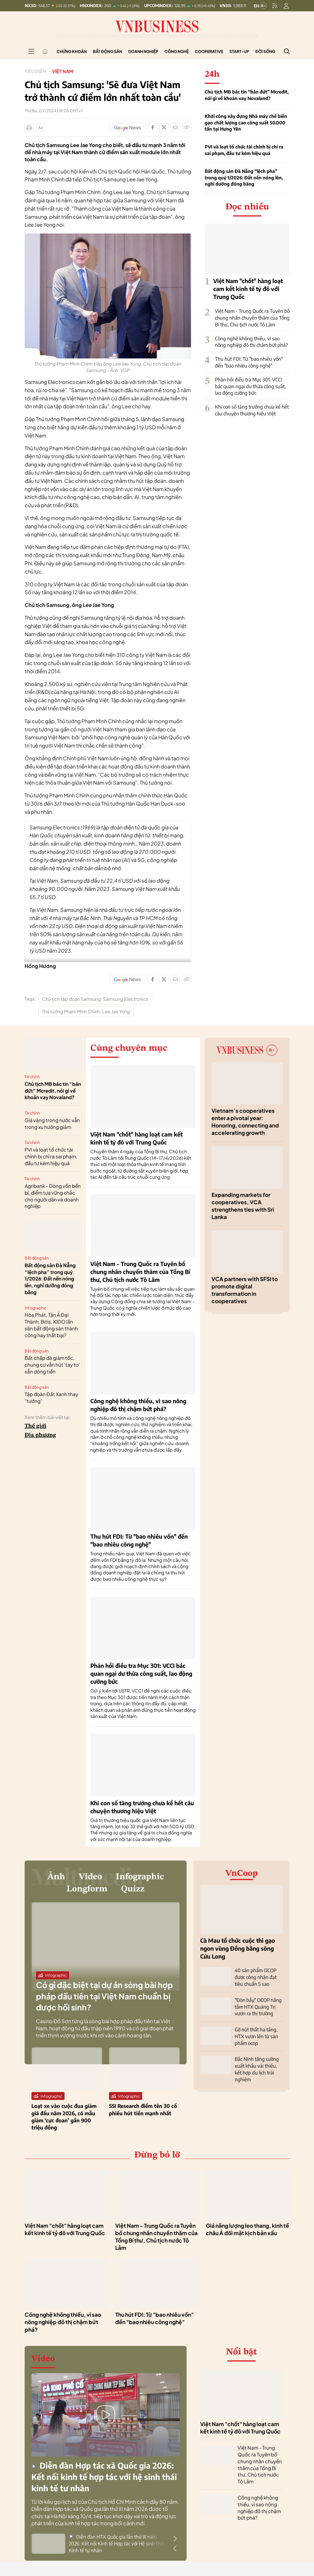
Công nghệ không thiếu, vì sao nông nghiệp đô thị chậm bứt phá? (251, 341)
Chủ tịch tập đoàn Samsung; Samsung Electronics (95, 999)
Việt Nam (62, 71)
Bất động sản (107, 51)
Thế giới (35, 1426)
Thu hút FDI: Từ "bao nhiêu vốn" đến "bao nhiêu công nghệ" (249, 362)
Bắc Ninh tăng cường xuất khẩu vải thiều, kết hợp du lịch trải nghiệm (257, 2069)
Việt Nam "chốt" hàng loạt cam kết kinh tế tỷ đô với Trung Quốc (248, 288)
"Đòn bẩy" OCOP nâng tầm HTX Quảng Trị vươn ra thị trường (258, 2007)
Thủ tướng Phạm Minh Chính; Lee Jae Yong (86, 1011)
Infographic (35, 1307)
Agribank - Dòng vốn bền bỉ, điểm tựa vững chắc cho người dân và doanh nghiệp (53, 1196)
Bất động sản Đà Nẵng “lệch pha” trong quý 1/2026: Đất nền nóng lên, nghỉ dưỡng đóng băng (244, 177)
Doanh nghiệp (143, 51)
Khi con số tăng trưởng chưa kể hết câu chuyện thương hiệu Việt (252, 410)
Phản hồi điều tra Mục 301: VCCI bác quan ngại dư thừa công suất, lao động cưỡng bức (250, 386)
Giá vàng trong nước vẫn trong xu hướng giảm (52, 1123)
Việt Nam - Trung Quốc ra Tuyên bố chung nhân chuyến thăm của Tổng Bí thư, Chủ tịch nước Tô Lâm (252, 318)
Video (89, 1877)
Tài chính (32, 1076)
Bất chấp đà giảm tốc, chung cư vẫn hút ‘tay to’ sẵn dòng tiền (52, 1365)
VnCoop (242, 1873)
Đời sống (265, 51)
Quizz (135, 1891)
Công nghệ (177, 51)
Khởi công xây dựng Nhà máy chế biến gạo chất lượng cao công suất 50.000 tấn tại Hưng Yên (246, 122)
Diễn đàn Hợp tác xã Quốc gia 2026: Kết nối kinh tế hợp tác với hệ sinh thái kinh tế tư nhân (104, 2479)
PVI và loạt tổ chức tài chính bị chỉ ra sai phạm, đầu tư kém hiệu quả (244, 150)
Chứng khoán (72, 51)
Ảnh (52, 1877)
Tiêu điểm (35, 71)
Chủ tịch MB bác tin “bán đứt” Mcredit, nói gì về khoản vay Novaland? (247, 95)
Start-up (239, 51)
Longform (85, 1891)
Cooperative (209, 51)
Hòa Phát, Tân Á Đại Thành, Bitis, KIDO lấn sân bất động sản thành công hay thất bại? (51, 1325)
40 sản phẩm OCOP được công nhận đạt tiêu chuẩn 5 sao (256, 1977)
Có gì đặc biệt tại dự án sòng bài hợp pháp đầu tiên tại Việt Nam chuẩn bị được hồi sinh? (104, 1998)
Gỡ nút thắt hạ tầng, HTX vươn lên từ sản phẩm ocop (256, 2036)
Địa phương (40, 1435)
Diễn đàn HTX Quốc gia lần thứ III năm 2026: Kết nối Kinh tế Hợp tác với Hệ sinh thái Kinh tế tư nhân (116, 2545)
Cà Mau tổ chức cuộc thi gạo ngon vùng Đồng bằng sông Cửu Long (237, 1948)
